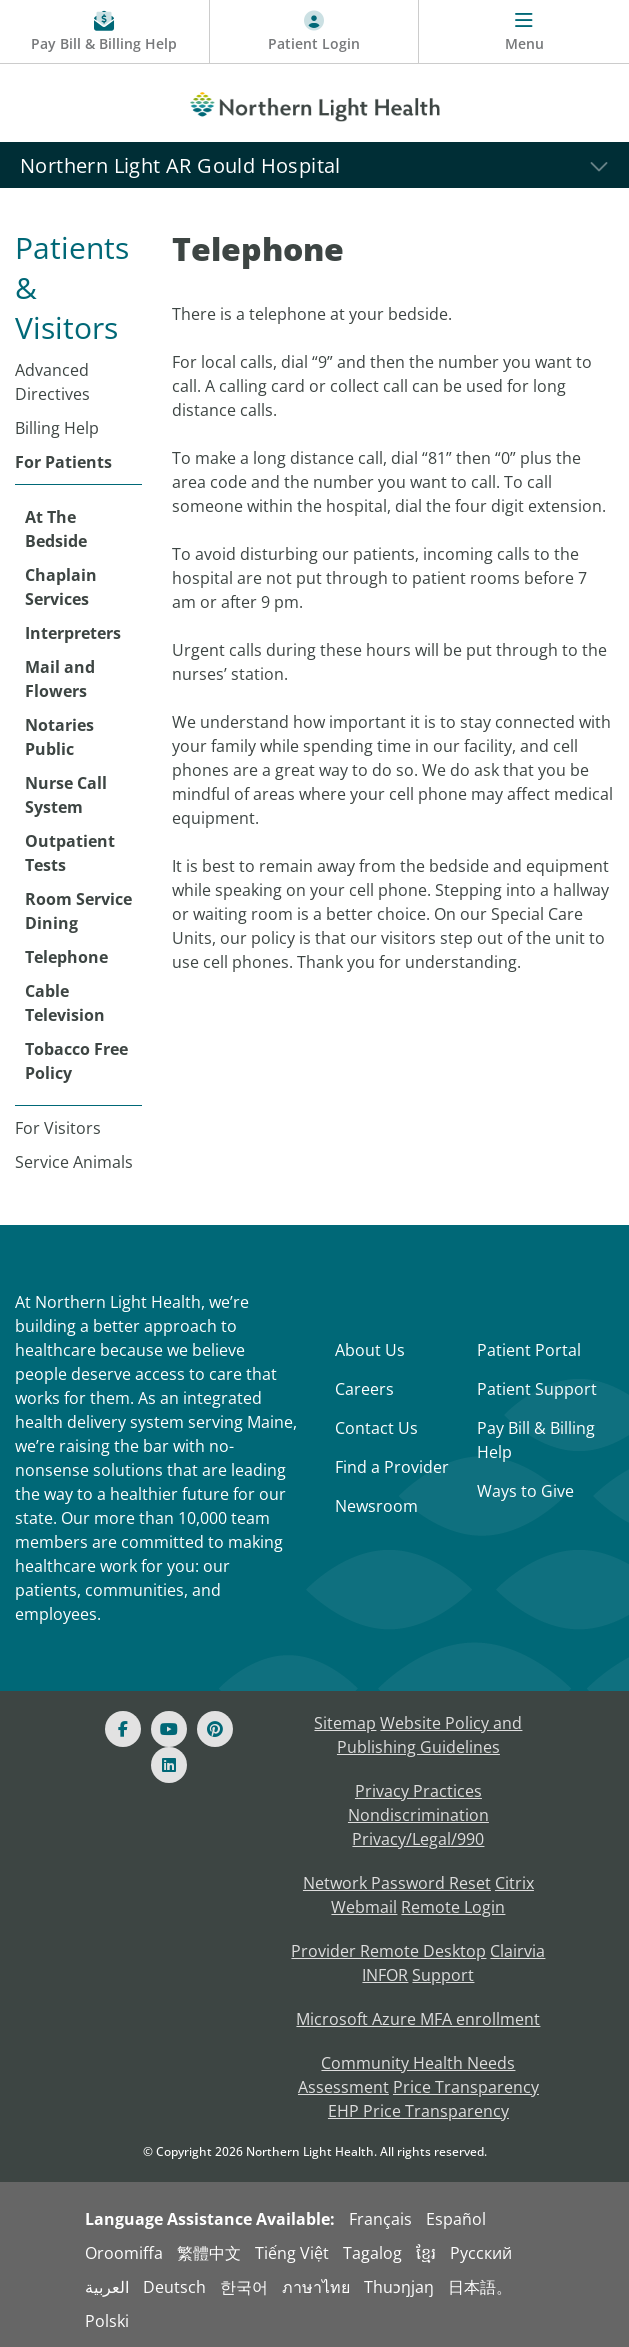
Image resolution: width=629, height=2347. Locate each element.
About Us (370, 1350)
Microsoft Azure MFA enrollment (418, 2019)
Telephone (66, 957)
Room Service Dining (78, 911)
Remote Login (453, 1907)
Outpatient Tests (70, 853)
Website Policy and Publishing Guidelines (430, 1735)
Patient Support (537, 1389)
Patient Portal (529, 1350)
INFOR (385, 1975)
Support (443, 1975)
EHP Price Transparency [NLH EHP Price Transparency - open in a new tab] (418, 2111)
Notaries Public (59, 737)
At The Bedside (56, 529)
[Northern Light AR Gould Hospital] (314, 164)
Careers (364, 1389)
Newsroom (376, 1506)
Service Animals (74, 1162)
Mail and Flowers (60, 679)
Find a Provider (392, 1467)
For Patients (63, 462)
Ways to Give (525, 1491)
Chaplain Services (61, 587)
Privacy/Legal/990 (418, 1839)
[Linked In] (169, 1765)
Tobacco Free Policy (76, 1061)
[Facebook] (123, 1729)
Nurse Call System (66, 795)
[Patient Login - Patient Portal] (315, 32)
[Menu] (524, 32)
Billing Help (57, 428)
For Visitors (58, 1128)
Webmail (364, 1907)
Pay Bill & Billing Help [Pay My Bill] (536, 1440)
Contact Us (376, 1428)
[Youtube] (169, 1729)
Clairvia (517, 1951)
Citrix (514, 1883)
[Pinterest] (215, 1729)
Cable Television (65, 1003)
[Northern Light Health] (314, 103)
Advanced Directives (52, 382)
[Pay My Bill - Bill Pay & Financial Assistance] (105, 32)
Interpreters (73, 633)
